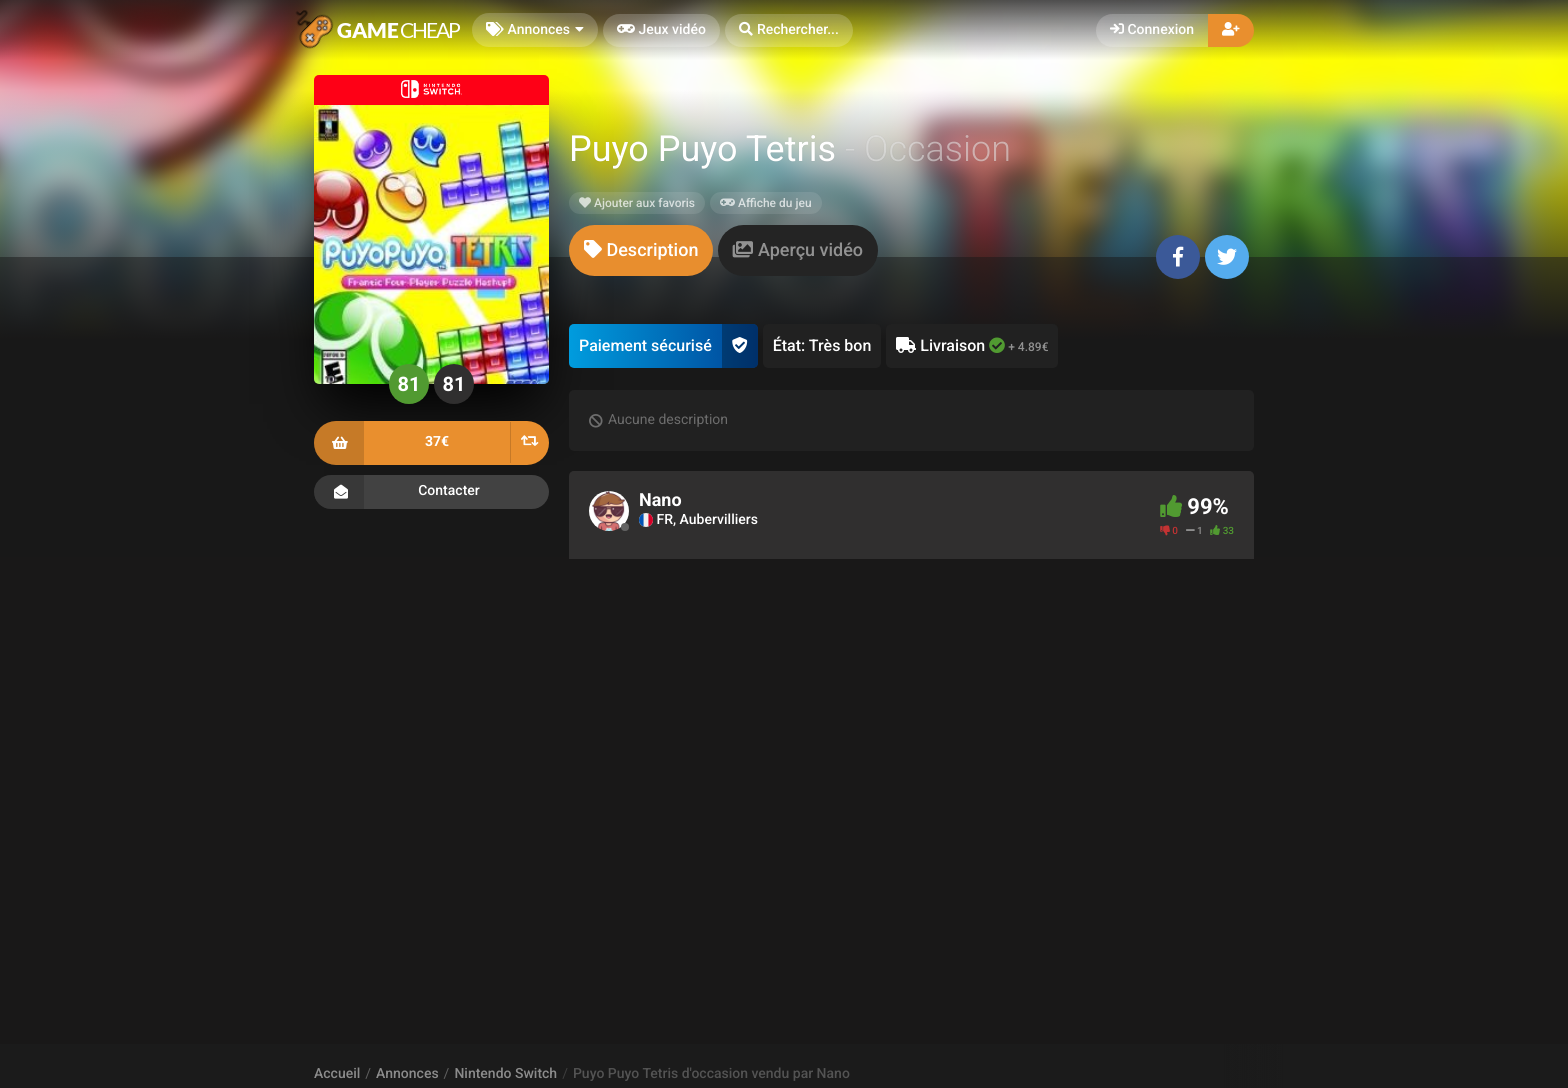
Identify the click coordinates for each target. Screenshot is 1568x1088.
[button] (789, 30)
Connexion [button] (1152, 30)
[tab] (641, 250)
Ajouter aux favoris (637, 203)
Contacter (431, 492)
